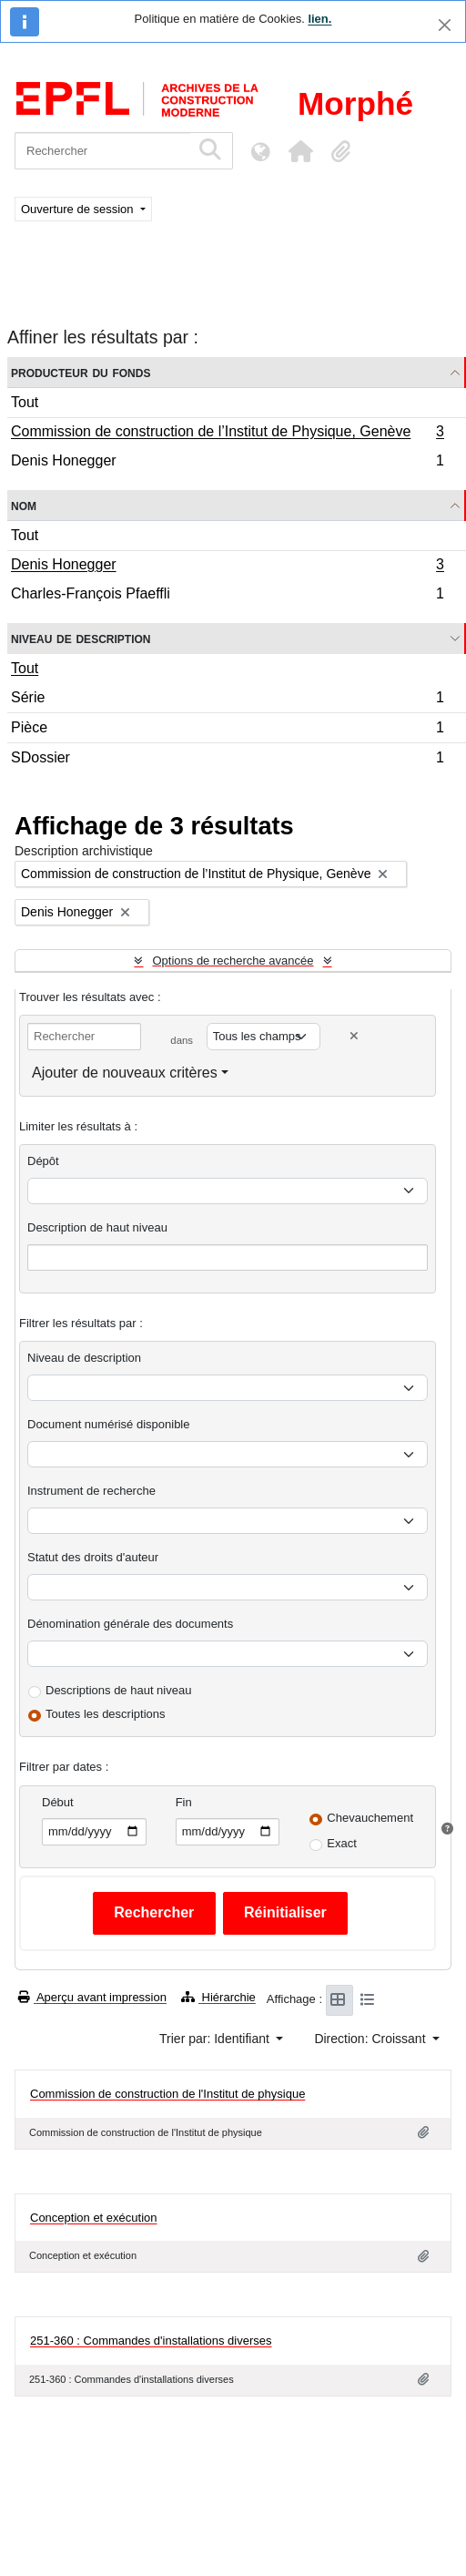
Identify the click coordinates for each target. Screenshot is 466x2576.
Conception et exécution (93, 2217)
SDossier (227, 759)
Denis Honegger (227, 462)
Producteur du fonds (80, 372)
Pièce (227, 730)
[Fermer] (444, 25)
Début (58, 1802)
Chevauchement (370, 1818)
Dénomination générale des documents (130, 1623)
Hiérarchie (218, 1997)
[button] (300, 151)
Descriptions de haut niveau (118, 1690)
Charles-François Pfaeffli (227, 595)
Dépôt (43, 1161)
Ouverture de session (79, 209)
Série (227, 700)
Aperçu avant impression (92, 1997)
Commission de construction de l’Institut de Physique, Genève (227, 433)
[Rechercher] (102, 150)
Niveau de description (80, 638)
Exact (342, 1843)
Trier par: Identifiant (216, 2038)
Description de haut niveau (97, 1227)
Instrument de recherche (91, 1491)
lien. (319, 19)
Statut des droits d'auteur (92, 1557)
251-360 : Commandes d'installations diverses (151, 2340)
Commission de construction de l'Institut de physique (167, 2094)
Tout (24, 402)
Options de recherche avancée (232, 960)
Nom (23, 505)
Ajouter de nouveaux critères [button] (125, 1072)
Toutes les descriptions (106, 1714)
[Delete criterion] (354, 1036)
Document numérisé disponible (108, 1424)
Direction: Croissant (371, 2038)
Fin (184, 1802)
